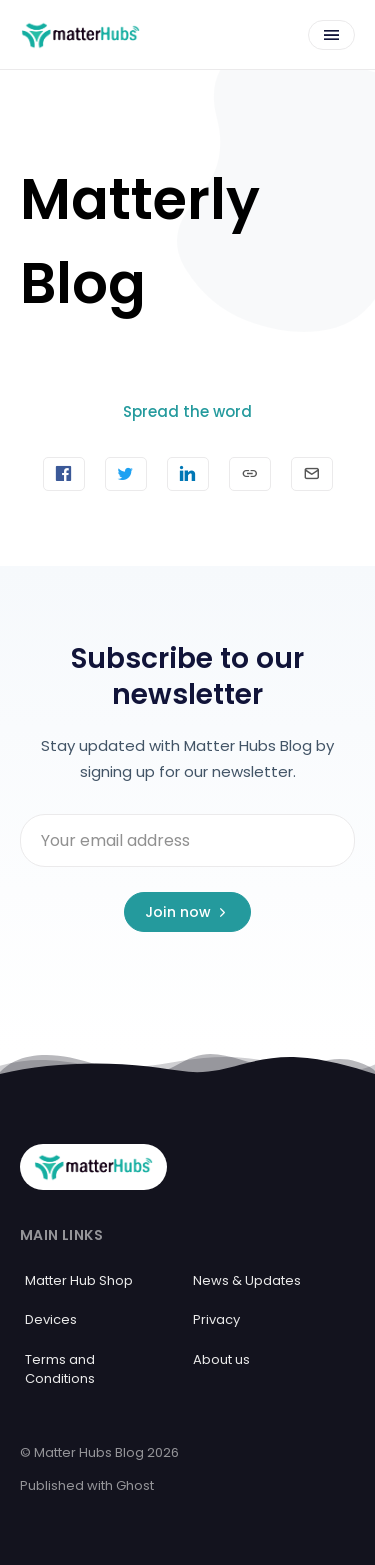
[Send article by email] (312, 474)
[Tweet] (126, 474)
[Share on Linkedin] (188, 474)
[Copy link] (250, 474)
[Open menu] (331, 35)
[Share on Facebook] (64, 474)
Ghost (135, 1485)
